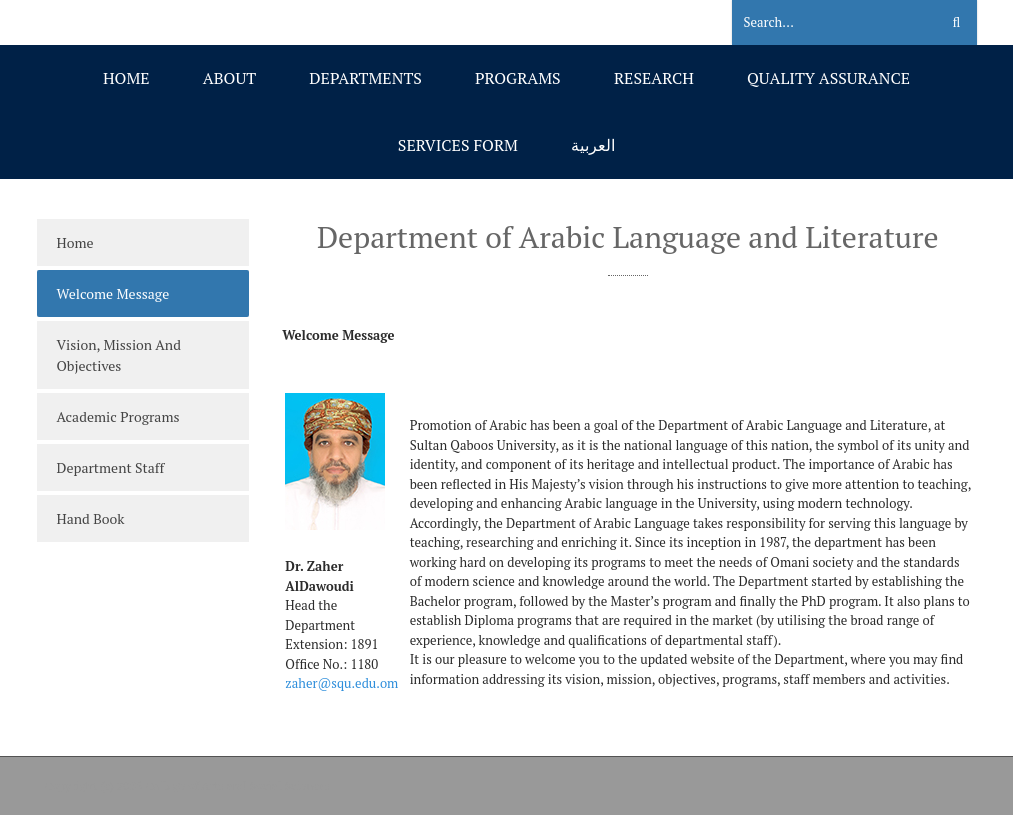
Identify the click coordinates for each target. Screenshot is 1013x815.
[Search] (823, 23)
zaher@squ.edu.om (341, 683)
